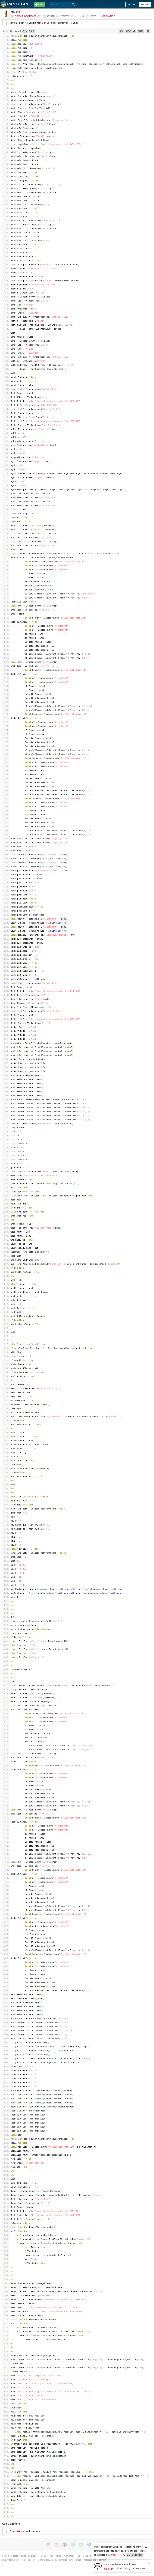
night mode (69, 2556)
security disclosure (64, 2560)
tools (58, 2556)
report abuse (90, 2560)
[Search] (73, 4)
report (140, 31)
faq (52, 2556)
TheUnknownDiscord (25, 16)
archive (44, 2556)
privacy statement (10, 2560)
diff (148, 31)
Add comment (108, 16)
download (130, 31)
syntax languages (29, 2556)
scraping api (89, 2556)
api (78, 2556)
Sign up (144, 4)
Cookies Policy (117, 2555)
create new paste (10, 2556)
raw (121, 31)
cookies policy (28, 2560)
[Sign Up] (98, 2566)
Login (131, 4)
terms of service (45, 2560)
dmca (78, 2560)
